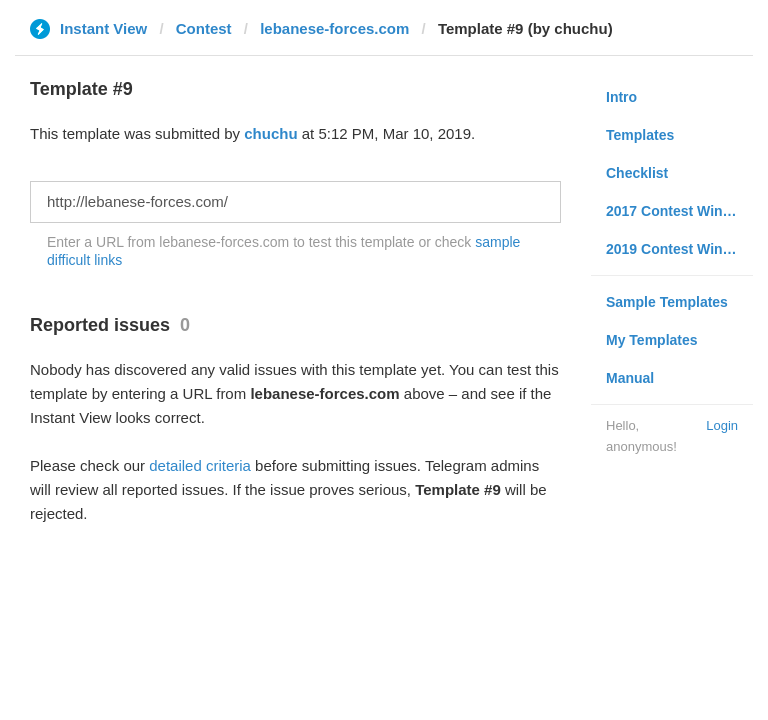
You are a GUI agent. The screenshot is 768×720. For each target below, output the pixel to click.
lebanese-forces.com (334, 28)
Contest (204, 28)
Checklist (637, 173)
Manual (630, 378)
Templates (640, 135)
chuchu (270, 133)
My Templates (652, 340)
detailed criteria (200, 465)
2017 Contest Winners (679, 211)
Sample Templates (667, 302)
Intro (621, 97)
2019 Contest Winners (679, 249)
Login (722, 425)
